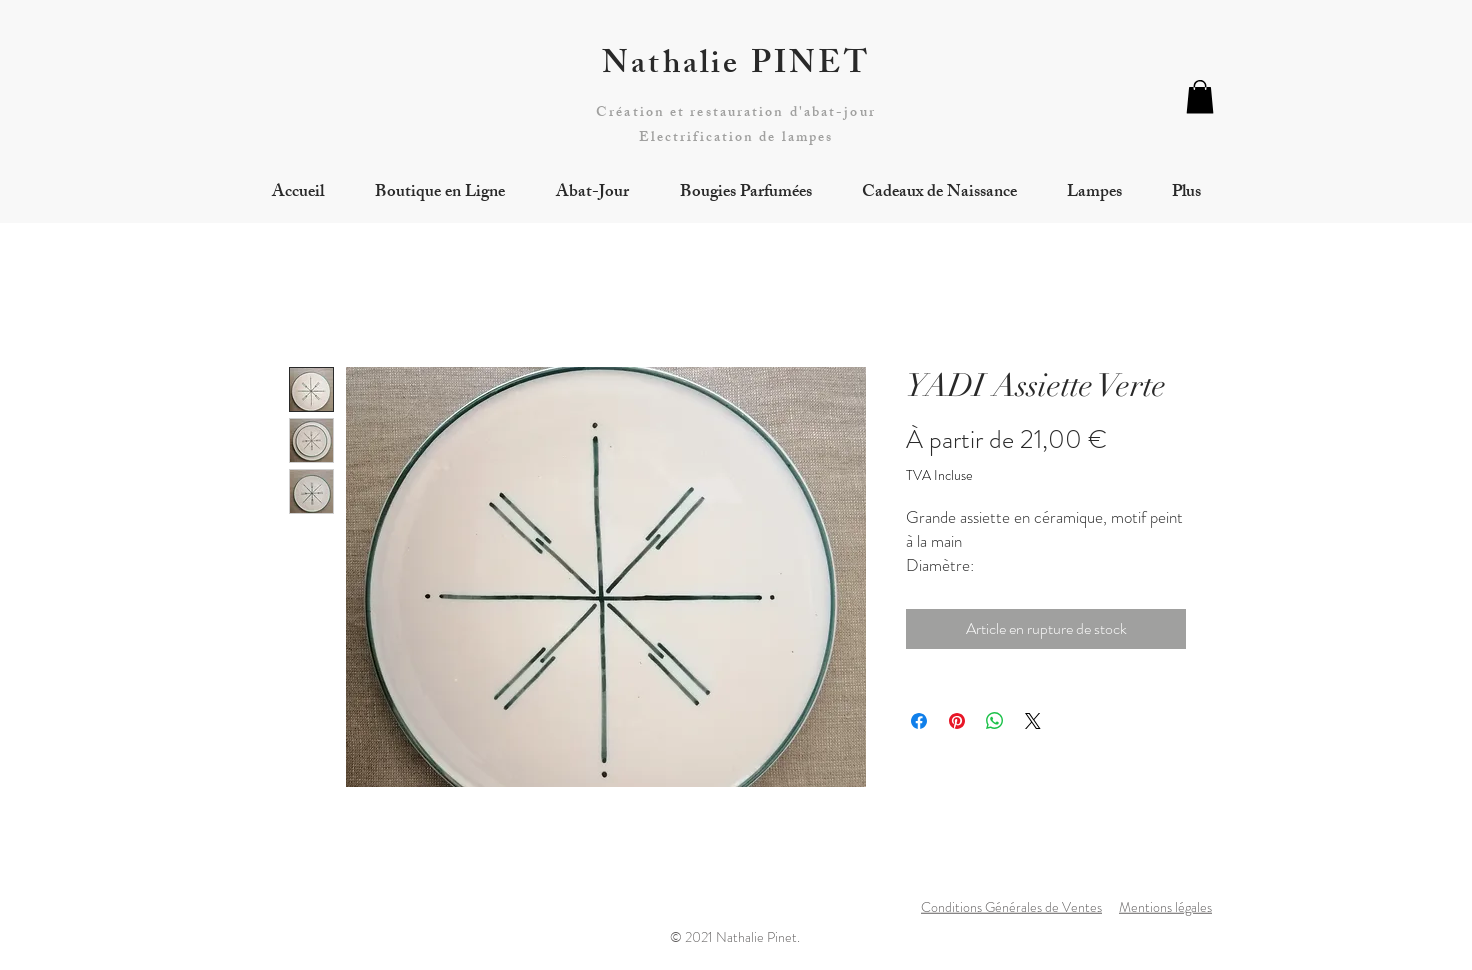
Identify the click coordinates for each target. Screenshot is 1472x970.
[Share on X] (1033, 721)
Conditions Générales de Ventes (1011, 907)
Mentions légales (1165, 907)
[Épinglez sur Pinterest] (957, 721)
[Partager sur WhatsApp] (995, 721)
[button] (1200, 96)
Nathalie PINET (736, 67)
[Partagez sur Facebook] (919, 721)
